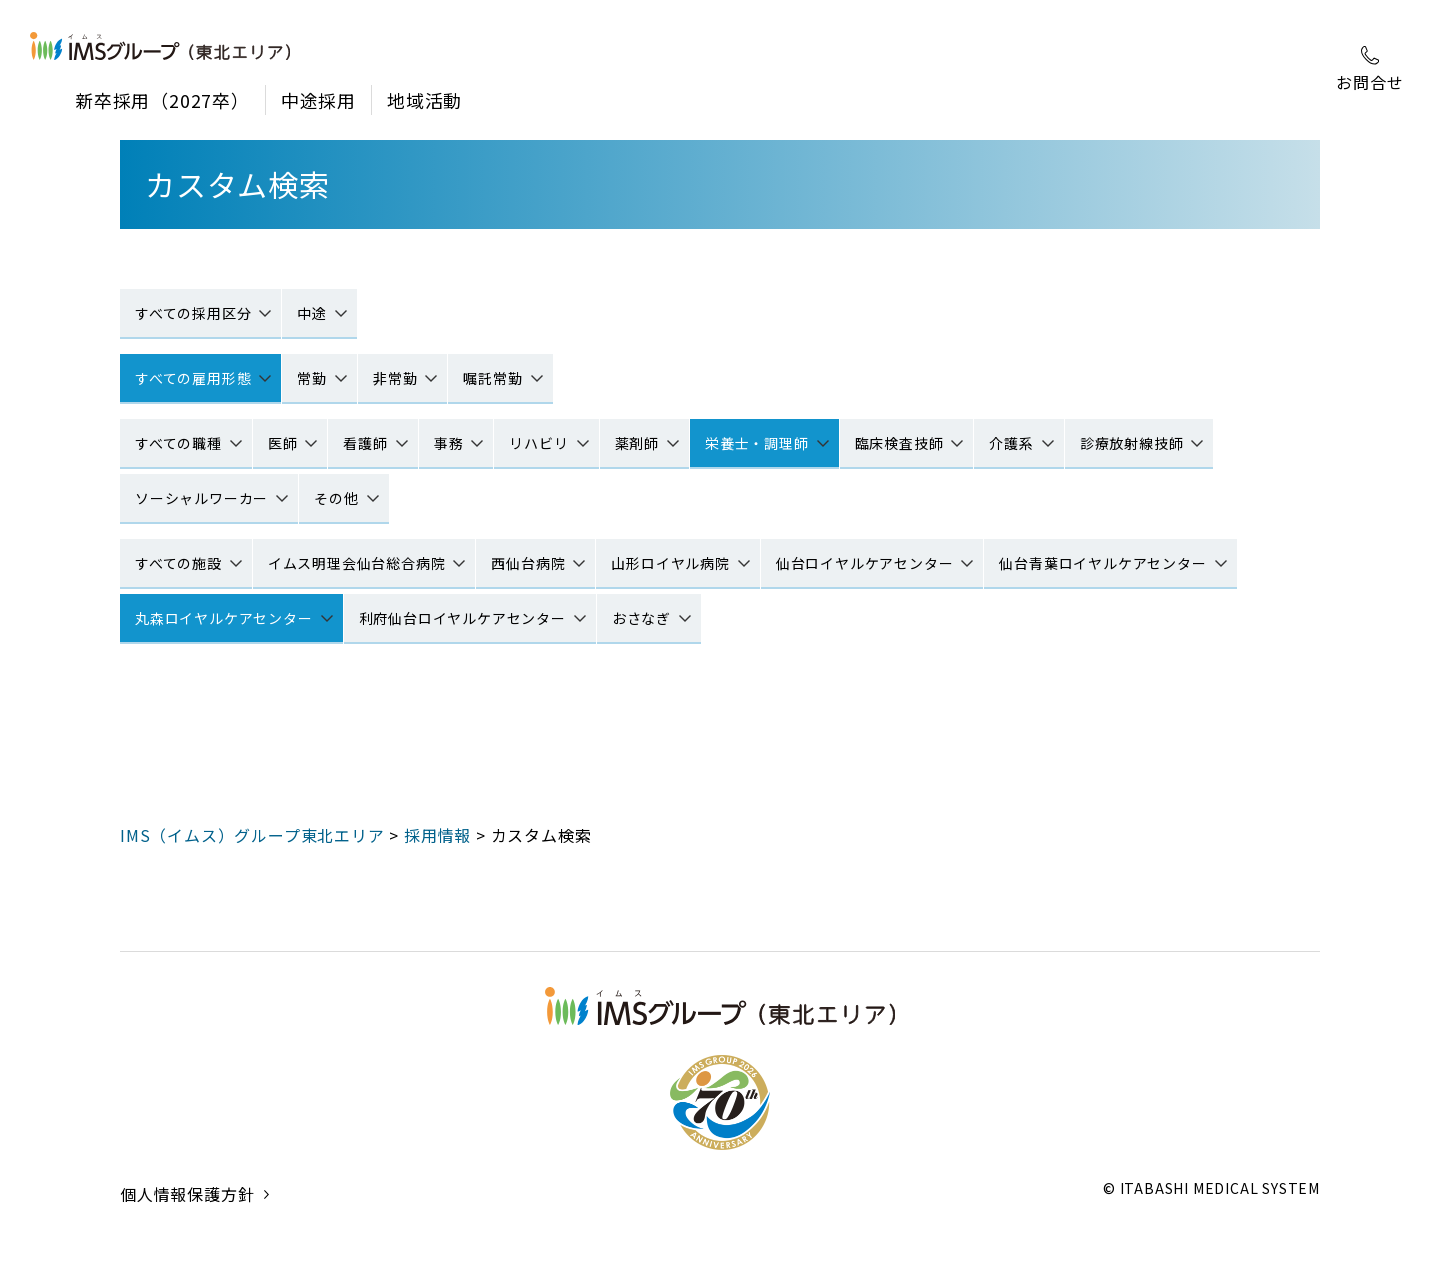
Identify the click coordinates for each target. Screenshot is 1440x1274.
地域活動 (424, 100)
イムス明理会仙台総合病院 (357, 563)
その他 (336, 498)
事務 (449, 443)
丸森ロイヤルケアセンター (224, 618)
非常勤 (395, 378)
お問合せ (1369, 70)
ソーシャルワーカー (201, 498)
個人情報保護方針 (187, 1219)
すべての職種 (178, 443)
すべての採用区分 (193, 313)
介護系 (1011, 443)
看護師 (365, 443)
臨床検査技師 (899, 443)
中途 (312, 313)
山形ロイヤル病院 (670, 563)
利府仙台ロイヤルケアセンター (462, 618)
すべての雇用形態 (193, 378)
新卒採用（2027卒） (162, 100)
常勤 (312, 378)
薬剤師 (637, 443)
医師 (283, 443)
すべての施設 (178, 563)
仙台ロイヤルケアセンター (865, 563)
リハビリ (538, 443)
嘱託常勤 (492, 378)
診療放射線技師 (1132, 443)
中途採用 (318, 100)
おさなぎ (641, 618)
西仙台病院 (528, 563)
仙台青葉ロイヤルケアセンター (1102, 563)
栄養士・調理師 (757, 443)
